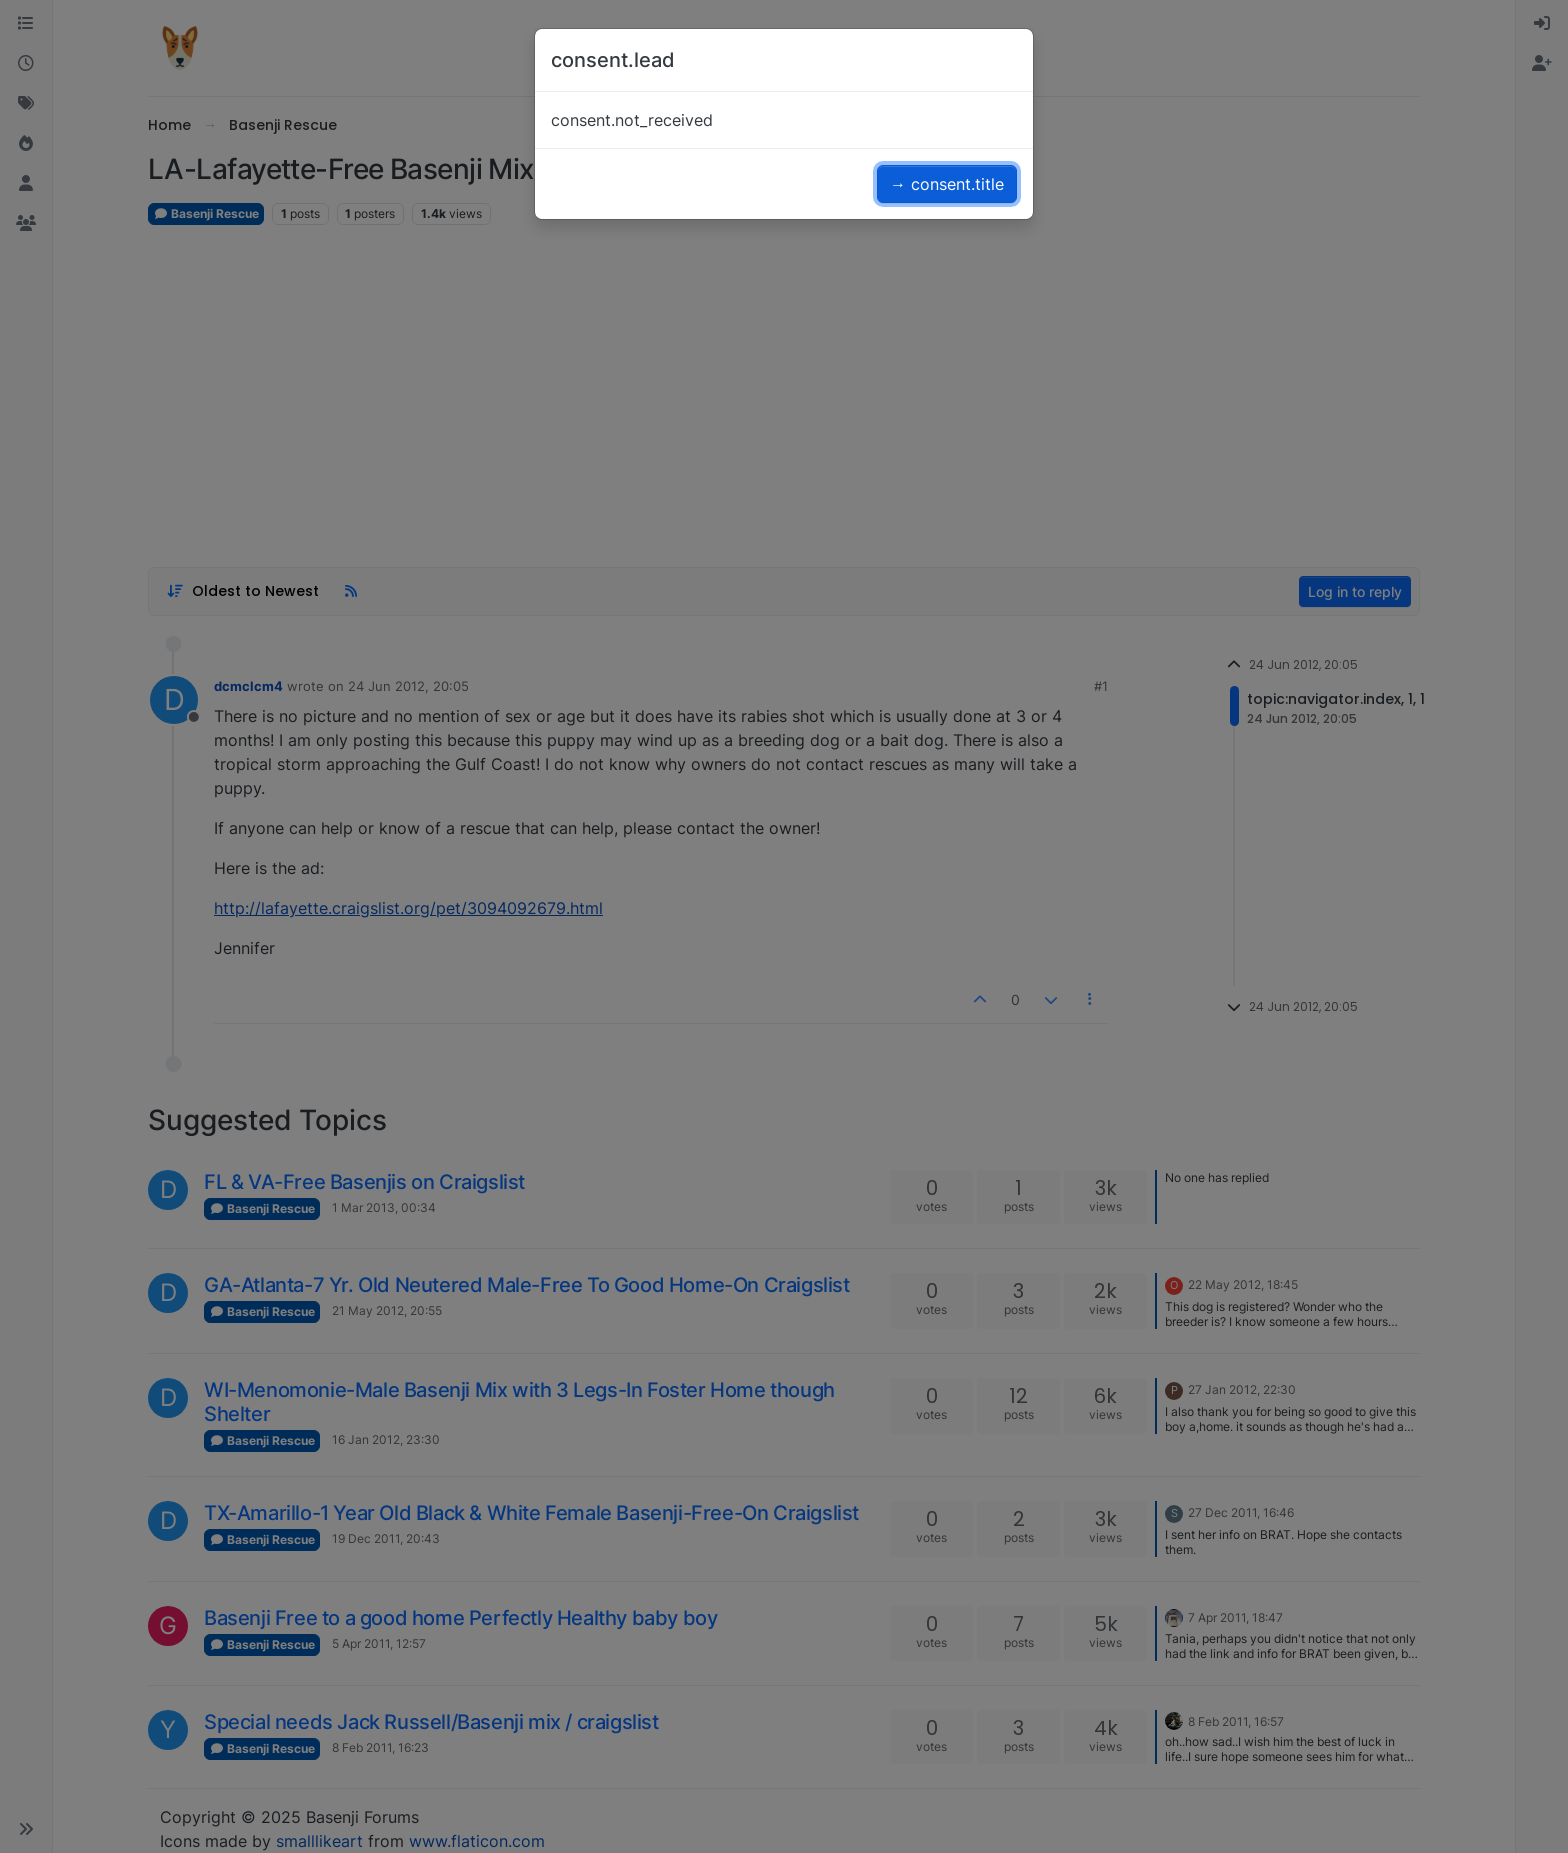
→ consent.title (947, 184)
